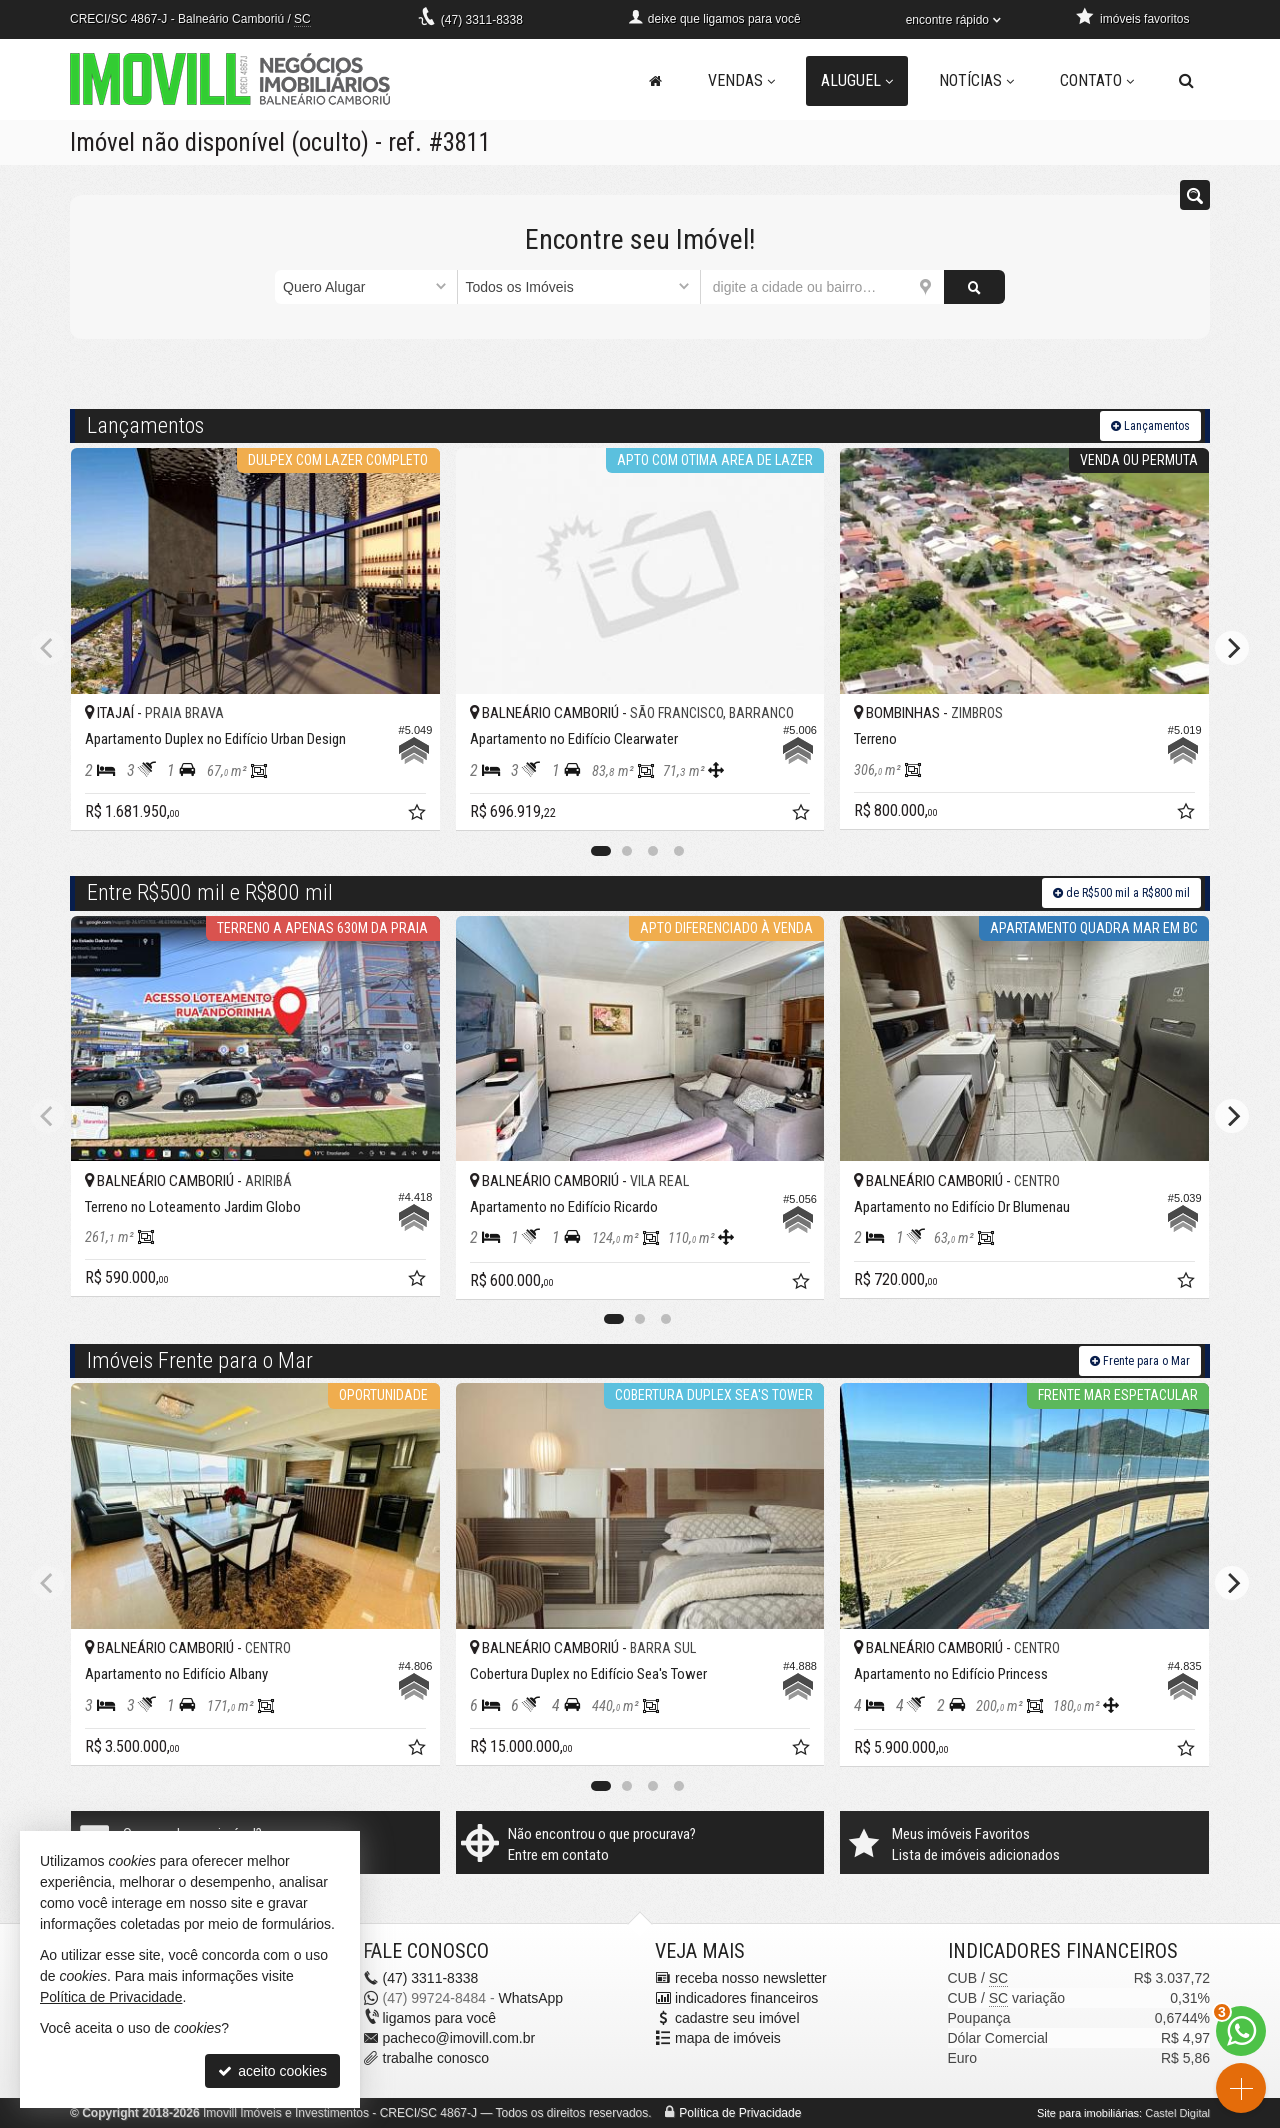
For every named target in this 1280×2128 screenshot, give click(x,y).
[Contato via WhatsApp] (1241, 2031)
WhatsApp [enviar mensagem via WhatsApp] (530, 1998)
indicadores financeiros (746, 1998)
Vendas (741, 80)
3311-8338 (482, 20)
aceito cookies (272, 2071)
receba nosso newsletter (751, 1978)
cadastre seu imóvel (737, 2018)
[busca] (1186, 81)
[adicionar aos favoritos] (419, 815)
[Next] (1232, 648)
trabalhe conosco (436, 2058)
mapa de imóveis (728, 2038)
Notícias (976, 80)
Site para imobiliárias (1088, 2113)
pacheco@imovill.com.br (459, 2038)
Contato (1097, 80)
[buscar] (974, 287)
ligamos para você (440, 2018)
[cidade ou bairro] (822, 287)
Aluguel (857, 80)
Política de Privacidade (740, 2113)
